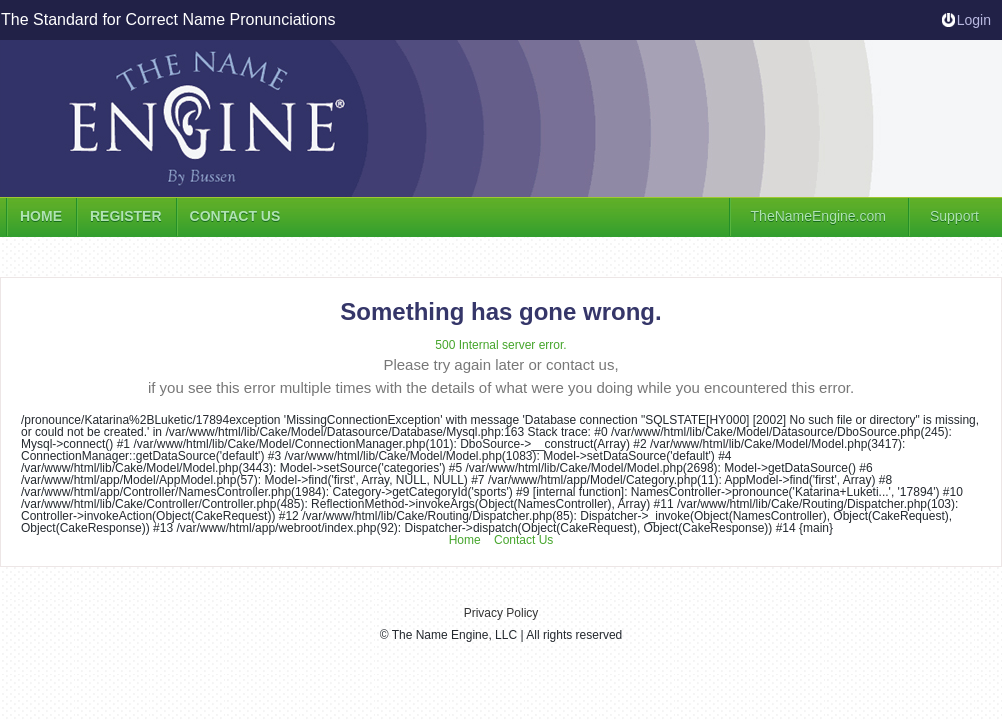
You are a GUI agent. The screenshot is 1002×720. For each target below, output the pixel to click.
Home (41, 216)
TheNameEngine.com (818, 216)
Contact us (235, 216)
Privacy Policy (501, 613)
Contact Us (523, 540)
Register (126, 216)
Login (974, 20)
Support (954, 216)
